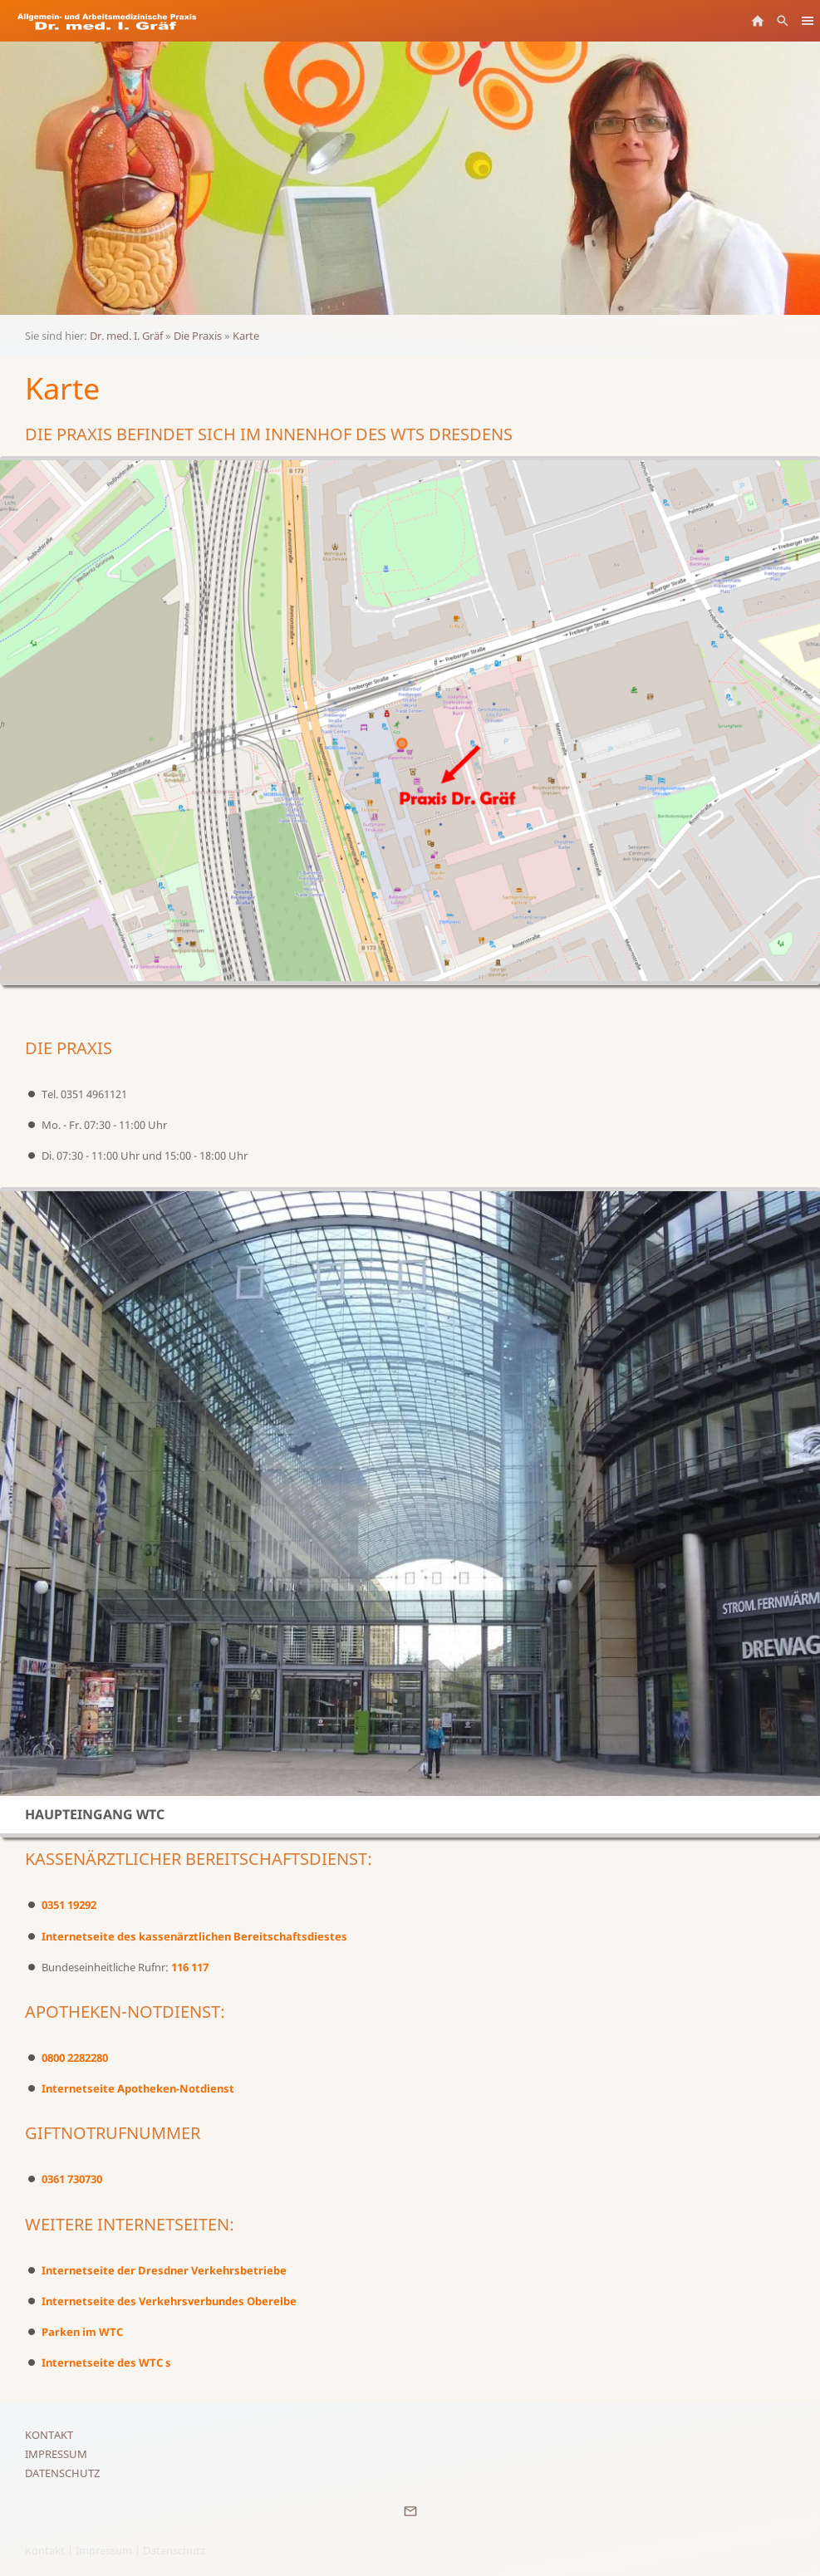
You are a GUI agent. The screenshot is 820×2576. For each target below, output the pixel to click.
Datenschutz (62, 2473)
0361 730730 (72, 2178)
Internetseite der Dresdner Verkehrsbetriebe (164, 2270)
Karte (246, 335)
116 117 (190, 1967)
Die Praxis (198, 335)
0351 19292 (69, 1904)
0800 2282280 (75, 2057)
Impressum (56, 2453)
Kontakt (49, 2434)
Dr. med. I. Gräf (126, 335)
